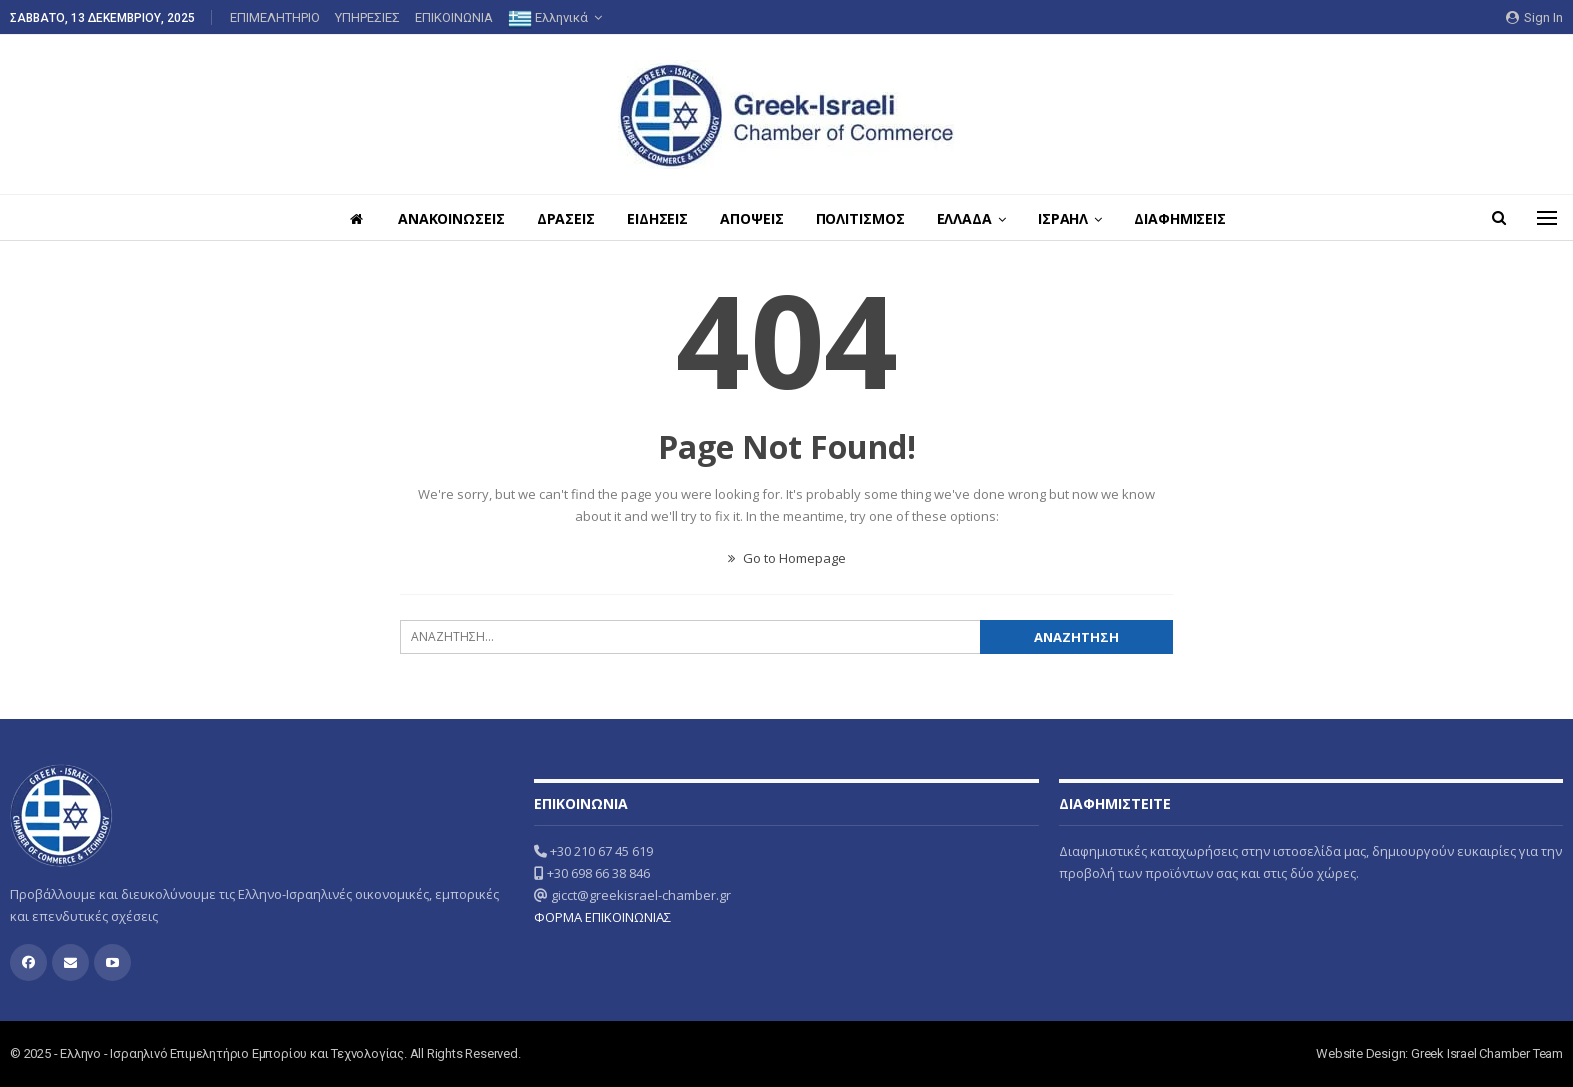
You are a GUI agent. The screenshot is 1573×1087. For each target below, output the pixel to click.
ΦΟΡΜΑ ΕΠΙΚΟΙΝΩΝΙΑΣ (602, 917)
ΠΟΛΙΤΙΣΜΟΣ (863, 218)
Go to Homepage (787, 558)
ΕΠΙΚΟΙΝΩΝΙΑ (454, 17)
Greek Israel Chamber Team (1487, 1053)
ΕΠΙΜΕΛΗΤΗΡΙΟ (275, 17)
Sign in (1534, 17)
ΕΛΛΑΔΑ (970, 218)
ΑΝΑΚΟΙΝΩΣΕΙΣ (442, 218)
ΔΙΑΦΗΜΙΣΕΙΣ (1192, 218)
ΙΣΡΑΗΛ (1072, 218)
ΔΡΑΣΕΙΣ (560, 218)
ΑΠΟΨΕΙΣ (751, 218)
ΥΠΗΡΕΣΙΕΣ (367, 17)
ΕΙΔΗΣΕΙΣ (654, 218)
